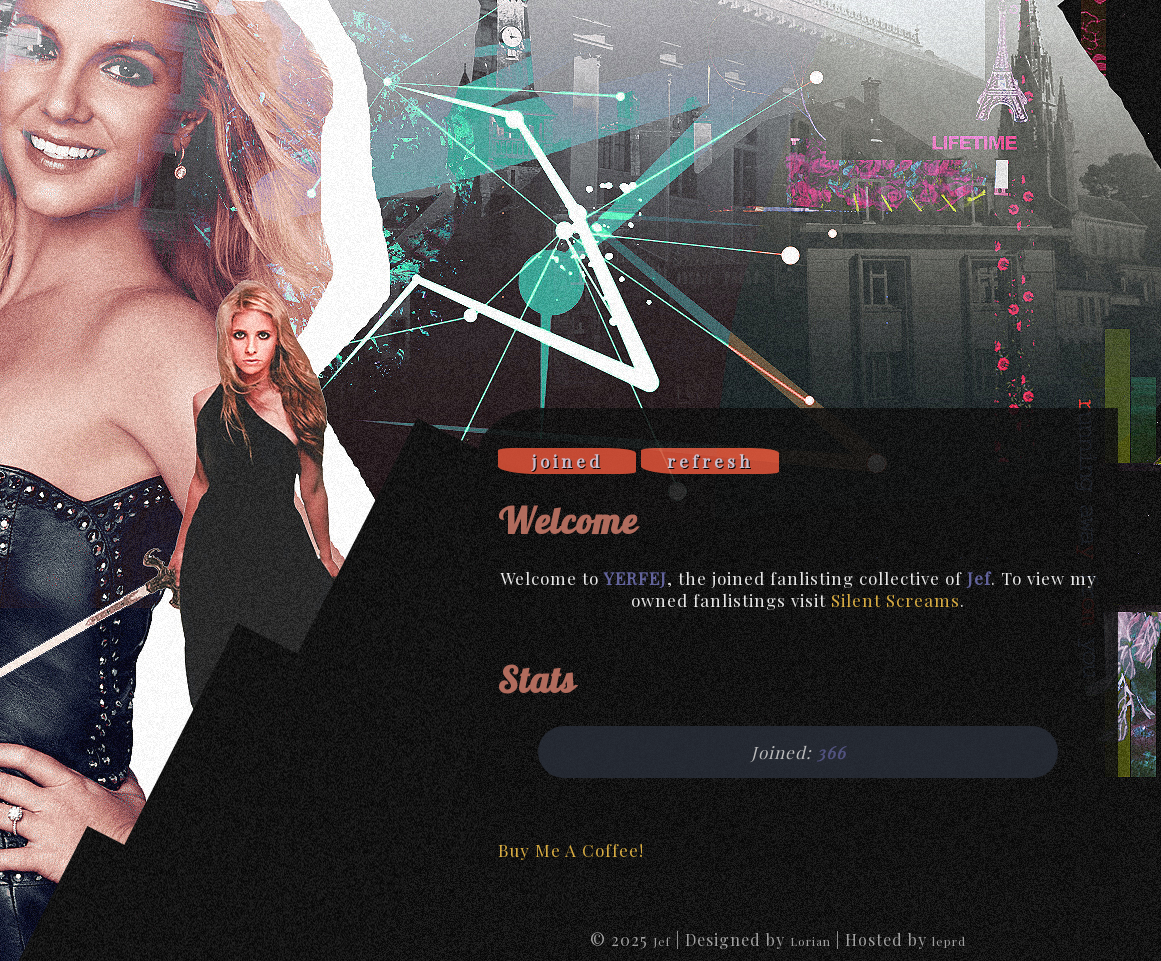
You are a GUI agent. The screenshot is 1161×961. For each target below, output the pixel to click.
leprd (949, 941)
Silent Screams (895, 600)
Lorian (810, 941)
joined (567, 461)
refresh (710, 461)
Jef (662, 941)
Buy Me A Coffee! (571, 850)
